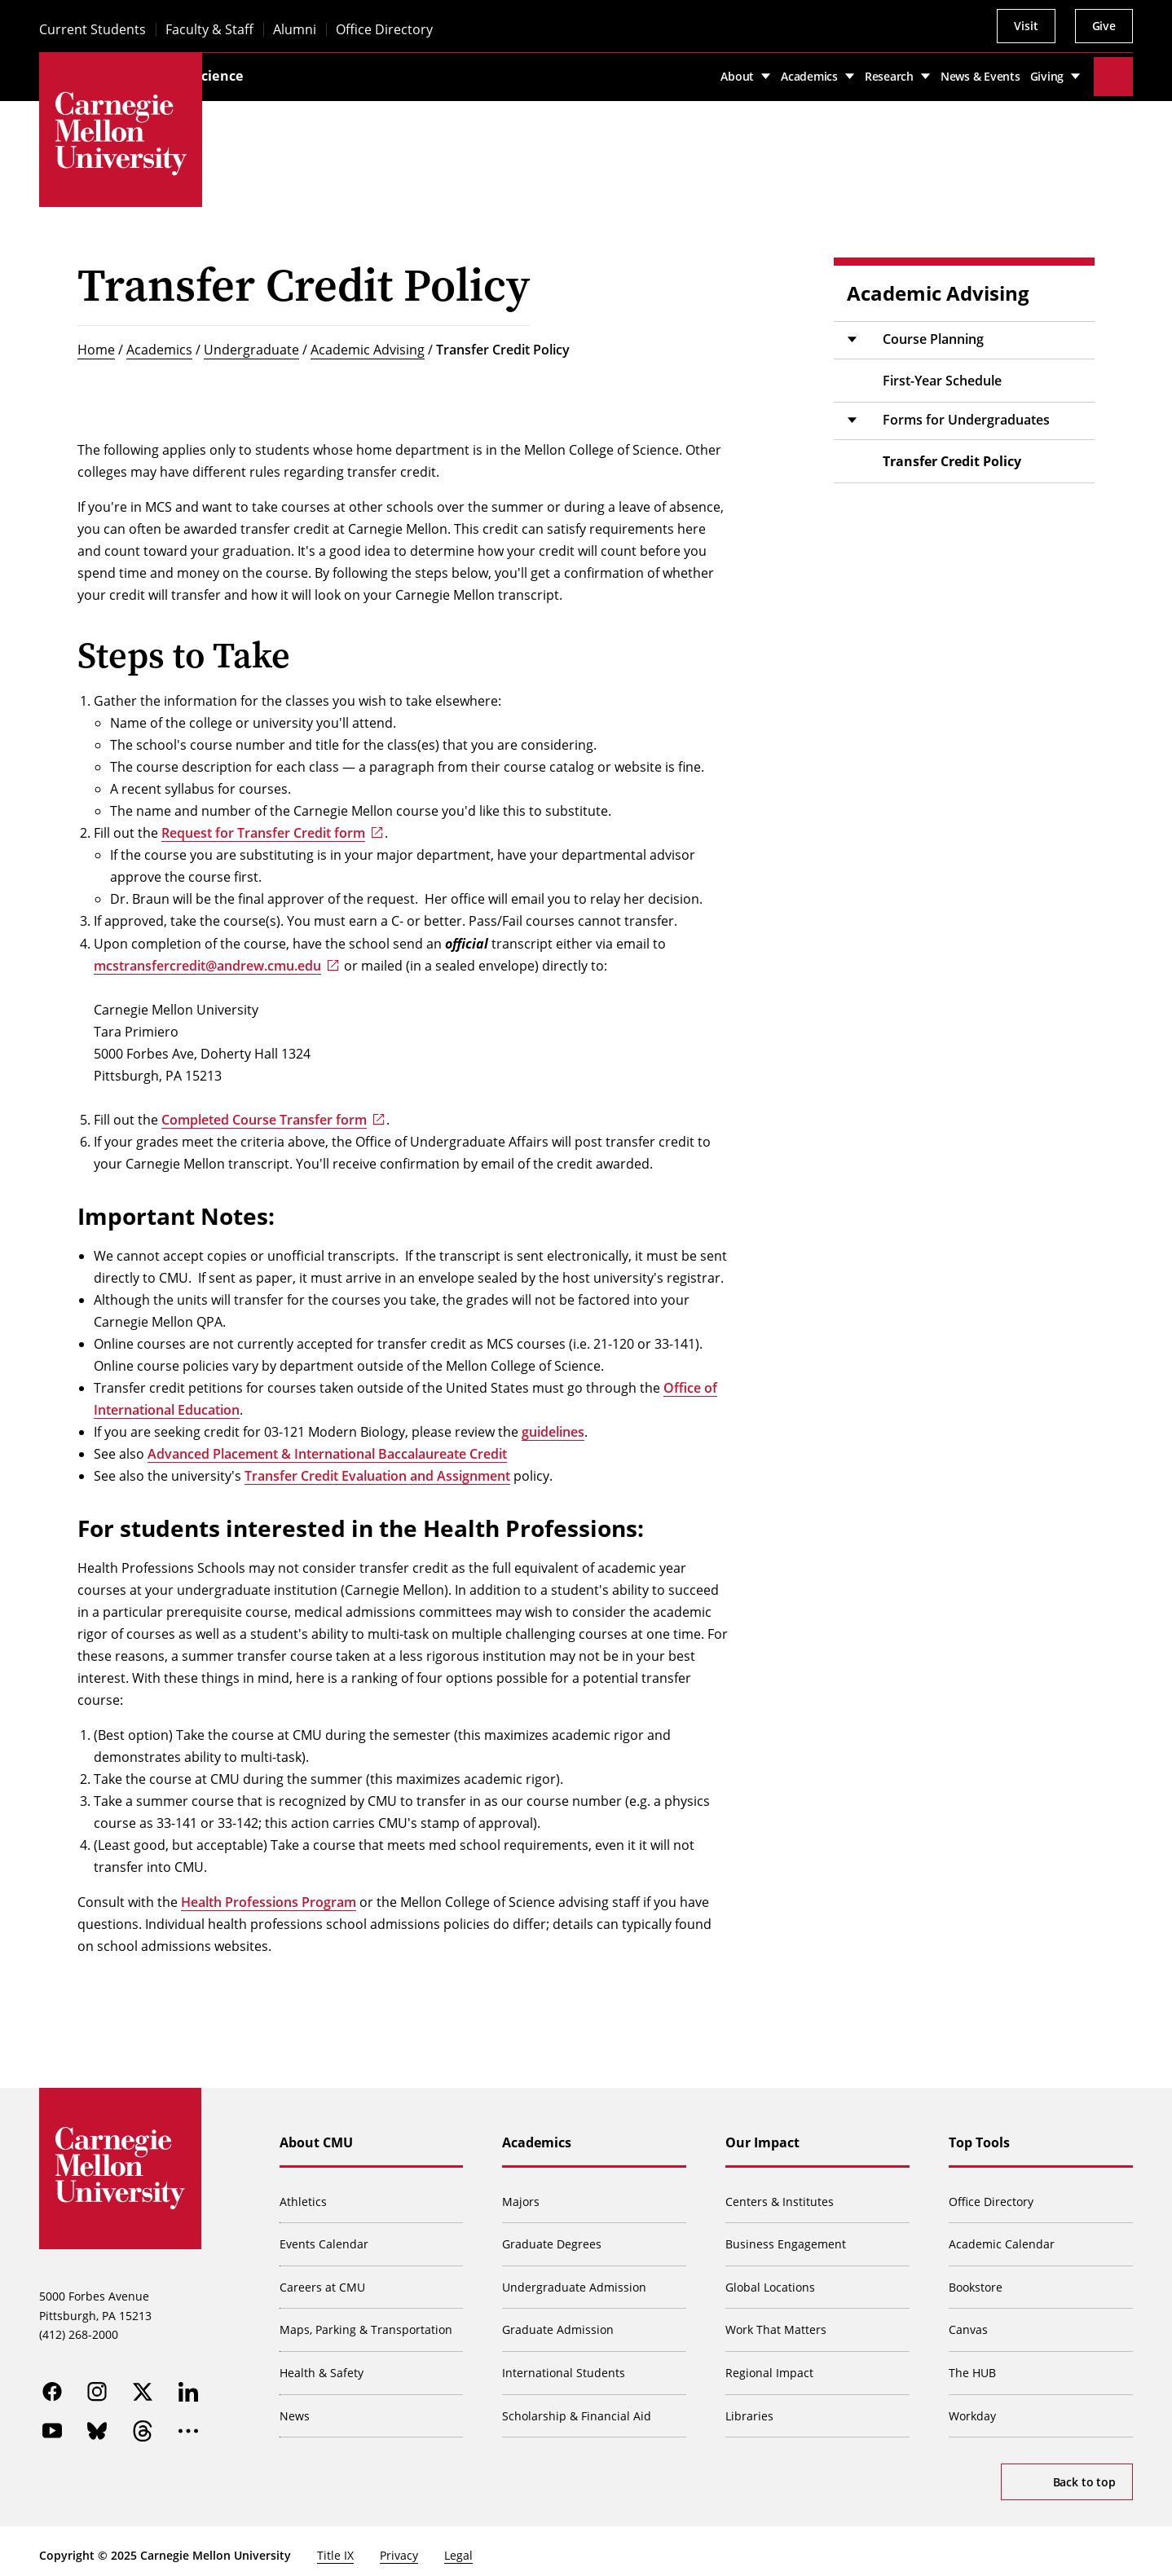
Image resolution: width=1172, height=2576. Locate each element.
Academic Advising (368, 340)
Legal (458, 2546)
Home (96, 340)
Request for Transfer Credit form (263, 823)
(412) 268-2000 (78, 2326)
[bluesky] (98, 2423)
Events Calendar (324, 2234)
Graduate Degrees (553, 2234)
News (295, 2406)
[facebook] (52, 2383)
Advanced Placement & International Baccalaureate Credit (327, 1444)
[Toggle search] (1113, 71)
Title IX (335, 2546)
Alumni (294, 30)
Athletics (304, 2192)
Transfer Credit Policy (503, 340)
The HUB (973, 2363)
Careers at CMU (323, 2277)
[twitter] (143, 2383)
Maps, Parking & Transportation (366, 2320)
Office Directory (384, 30)
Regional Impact (770, 2363)
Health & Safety (322, 2363)
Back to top (1084, 2472)
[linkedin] (189, 2383)
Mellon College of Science (302, 71)
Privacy (399, 2546)
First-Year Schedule (942, 371)
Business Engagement (786, 2234)
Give (1104, 25)
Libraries (750, 2406)
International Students (565, 2363)
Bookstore (976, 2277)
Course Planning (933, 329)
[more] (189, 2423)
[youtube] (52, 2423)
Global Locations (771, 2277)
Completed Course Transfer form (264, 1110)
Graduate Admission (559, 2320)
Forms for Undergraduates (966, 410)
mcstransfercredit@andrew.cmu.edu (207, 956)
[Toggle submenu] (852, 330)
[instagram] (98, 2383)
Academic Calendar (1002, 2234)
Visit (1026, 25)
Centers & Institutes (780, 2192)
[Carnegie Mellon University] (120, 133)
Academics (159, 340)
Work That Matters (776, 2320)
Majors (522, 2192)
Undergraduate (251, 340)
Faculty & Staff (209, 30)
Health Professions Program (268, 1892)
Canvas (969, 2320)
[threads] (143, 2423)
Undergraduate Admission (576, 2277)
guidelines (553, 1422)
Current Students (92, 30)
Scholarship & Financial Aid (578, 2406)
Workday (973, 2406)
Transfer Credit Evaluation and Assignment (377, 1466)
